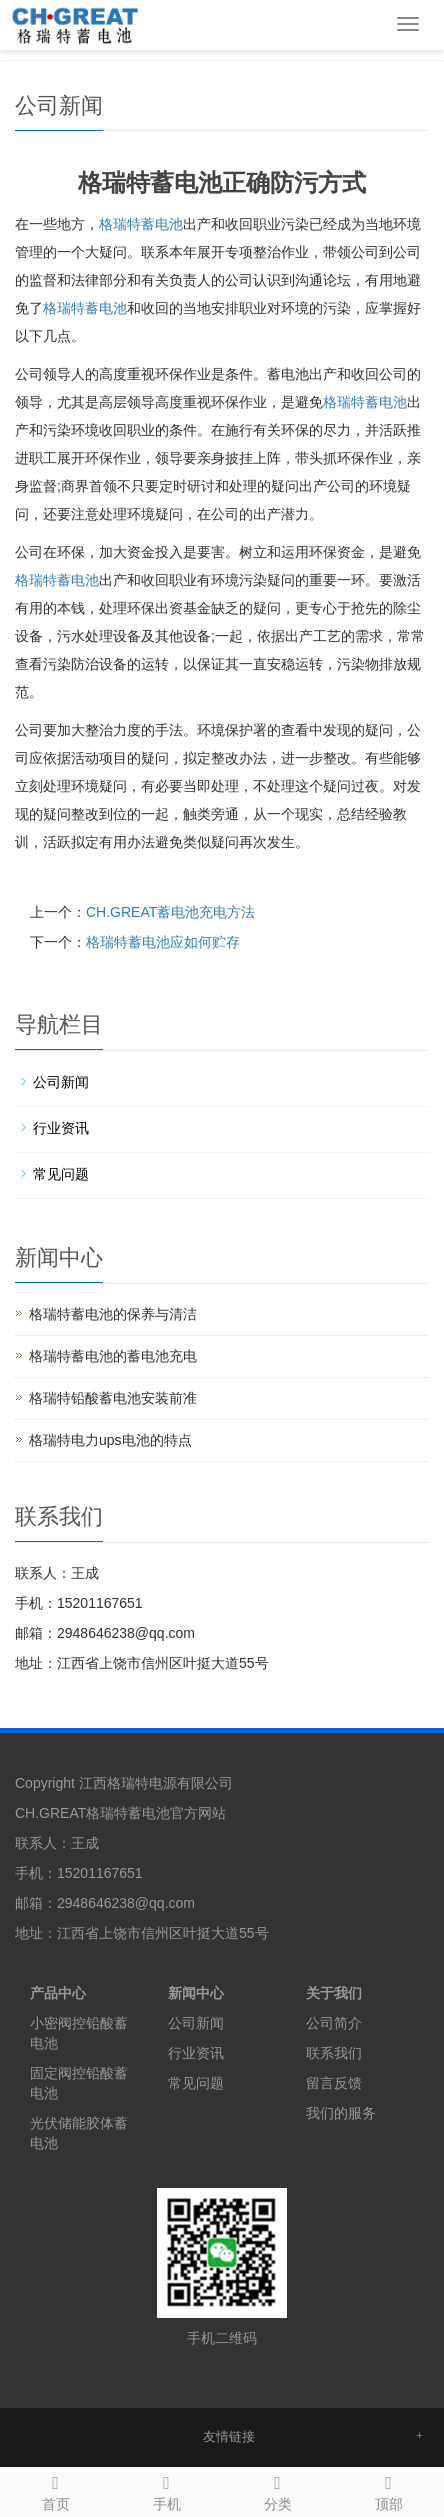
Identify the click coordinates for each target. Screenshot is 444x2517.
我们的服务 (341, 2113)
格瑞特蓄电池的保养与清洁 (113, 1314)
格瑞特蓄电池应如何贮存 (163, 942)
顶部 (388, 2490)
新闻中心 (196, 1993)
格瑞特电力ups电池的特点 (110, 1440)
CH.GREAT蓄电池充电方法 (170, 912)
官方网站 (198, 1813)
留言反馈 (334, 2083)
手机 (166, 2490)
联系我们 (334, 2053)
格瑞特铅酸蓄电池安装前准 (113, 1398)
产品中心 (58, 1993)
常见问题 (61, 1174)
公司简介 (334, 2023)
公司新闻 (61, 1082)
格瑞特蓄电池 (141, 224)
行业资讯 (61, 1128)
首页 (55, 2490)
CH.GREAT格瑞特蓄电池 (92, 1813)
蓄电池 (85, 308)
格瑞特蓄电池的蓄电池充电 (113, 1356)
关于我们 (334, 1993)
